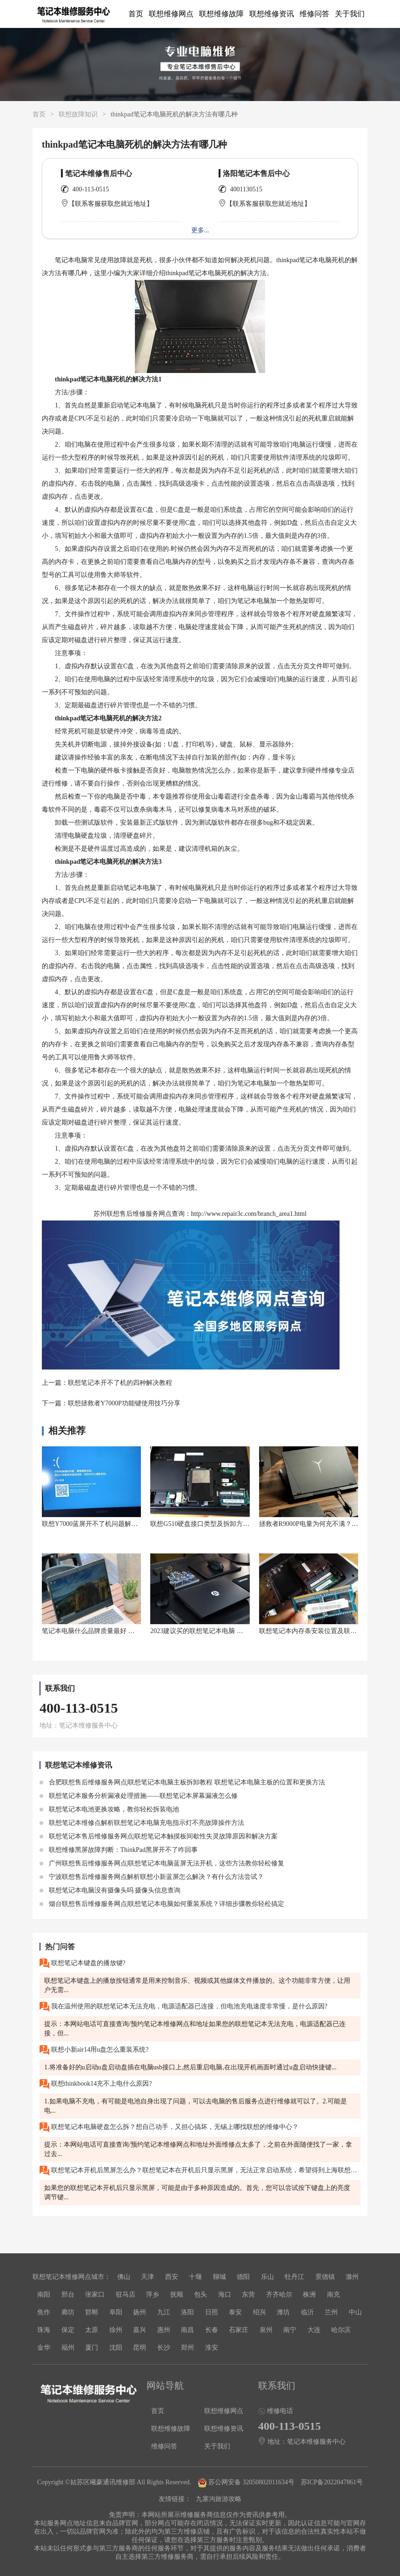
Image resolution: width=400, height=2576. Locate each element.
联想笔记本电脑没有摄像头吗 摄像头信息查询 (110, 1890)
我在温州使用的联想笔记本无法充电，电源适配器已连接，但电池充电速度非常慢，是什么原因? (183, 2007)
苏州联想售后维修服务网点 (132, 1213)
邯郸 (91, 2312)
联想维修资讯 (271, 14)
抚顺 (176, 2294)
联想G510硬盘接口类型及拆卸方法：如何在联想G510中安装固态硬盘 (249, 1523)
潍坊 (283, 2312)
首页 (135, 14)
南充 (333, 2294)
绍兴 (259, 2312)
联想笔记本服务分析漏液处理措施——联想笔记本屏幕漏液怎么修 (139, 1795)
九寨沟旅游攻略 (218, 2498)
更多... (200, 230)
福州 (67, 2347)
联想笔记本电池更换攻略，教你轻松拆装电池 (109, 1809)
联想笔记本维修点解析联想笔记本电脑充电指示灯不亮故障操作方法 (142, 1822)
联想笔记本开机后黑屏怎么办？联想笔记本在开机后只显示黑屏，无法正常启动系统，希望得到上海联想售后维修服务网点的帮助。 (200, 2171)
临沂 (307, 2312)
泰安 (235, 2312)
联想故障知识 (78, 114)
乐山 (267, 2276)
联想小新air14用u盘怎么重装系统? (94, 2050)
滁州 (352, 2276)
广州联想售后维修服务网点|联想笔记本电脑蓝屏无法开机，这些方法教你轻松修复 (162, 1863)
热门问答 (60, 1947)
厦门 (91, 2347)
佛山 (123, 2276)
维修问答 (314, 14)
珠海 (43, 2329)
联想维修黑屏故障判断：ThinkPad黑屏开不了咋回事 (119, 1849)
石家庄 (238, 2329)
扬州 (139, 2312)
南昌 (187, 2329)
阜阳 (115, 2312)
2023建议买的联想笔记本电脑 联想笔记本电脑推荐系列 (229, 1630)
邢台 (67, 2294)
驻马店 (125, 2294)
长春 (211, 2329)
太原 (91, 2329)
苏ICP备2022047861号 (332, 2482)
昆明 (139, 2347)
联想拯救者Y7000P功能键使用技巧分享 (124, 1403)
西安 (171, 2276)
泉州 (266, 2329)
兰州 (331, 2312)
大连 (313, 2329)
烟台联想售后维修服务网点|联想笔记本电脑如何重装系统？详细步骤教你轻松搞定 (162, 1903)
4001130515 (246, 189)
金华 (43, 2347)
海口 (224, 2294)
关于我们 (350, 14)
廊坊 (67, 2312)
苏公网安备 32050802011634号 (247, 2482)
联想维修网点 (171, 14)
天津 (147, 2276)
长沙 (163, 2347)
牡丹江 (294, 2276)
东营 (248, 2294)
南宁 (289, 2329)
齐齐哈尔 (279, 2294)
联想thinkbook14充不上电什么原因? (96, 2084)
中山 (355, 2312)
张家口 (95, 2294)
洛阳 (187, 2312)
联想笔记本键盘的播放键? (83, 1963)
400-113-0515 (91, 189)
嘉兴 (139, 2329)
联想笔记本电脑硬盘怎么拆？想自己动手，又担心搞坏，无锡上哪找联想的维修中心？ (169, 2127)
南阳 (43, 2294)
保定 (67, 2329)
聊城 (219, 2276)
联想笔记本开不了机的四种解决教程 (120, 1382)
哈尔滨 (341, 2329)
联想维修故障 (221, 14)
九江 (163, 2312)
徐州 (115, 2329)
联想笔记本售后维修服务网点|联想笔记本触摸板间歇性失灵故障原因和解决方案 (159, 1836)
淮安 (211, 2347)
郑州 (187, 2347)
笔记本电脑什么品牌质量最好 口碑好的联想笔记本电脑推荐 (127, 1630)
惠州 (163, 2329)
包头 (200, 2294)
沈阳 (115, 2347)
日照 (211, 2312)
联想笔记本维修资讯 (78, 1765)
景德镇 (325, 2276)
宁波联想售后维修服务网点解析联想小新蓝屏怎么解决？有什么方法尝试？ (152, 1876)
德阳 (243, 2276)
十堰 (195, 2276)
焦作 (43, 2312)
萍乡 (152, 2294)
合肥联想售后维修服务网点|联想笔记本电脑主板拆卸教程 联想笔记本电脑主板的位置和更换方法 (182, 1782)
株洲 (309, 2294)
